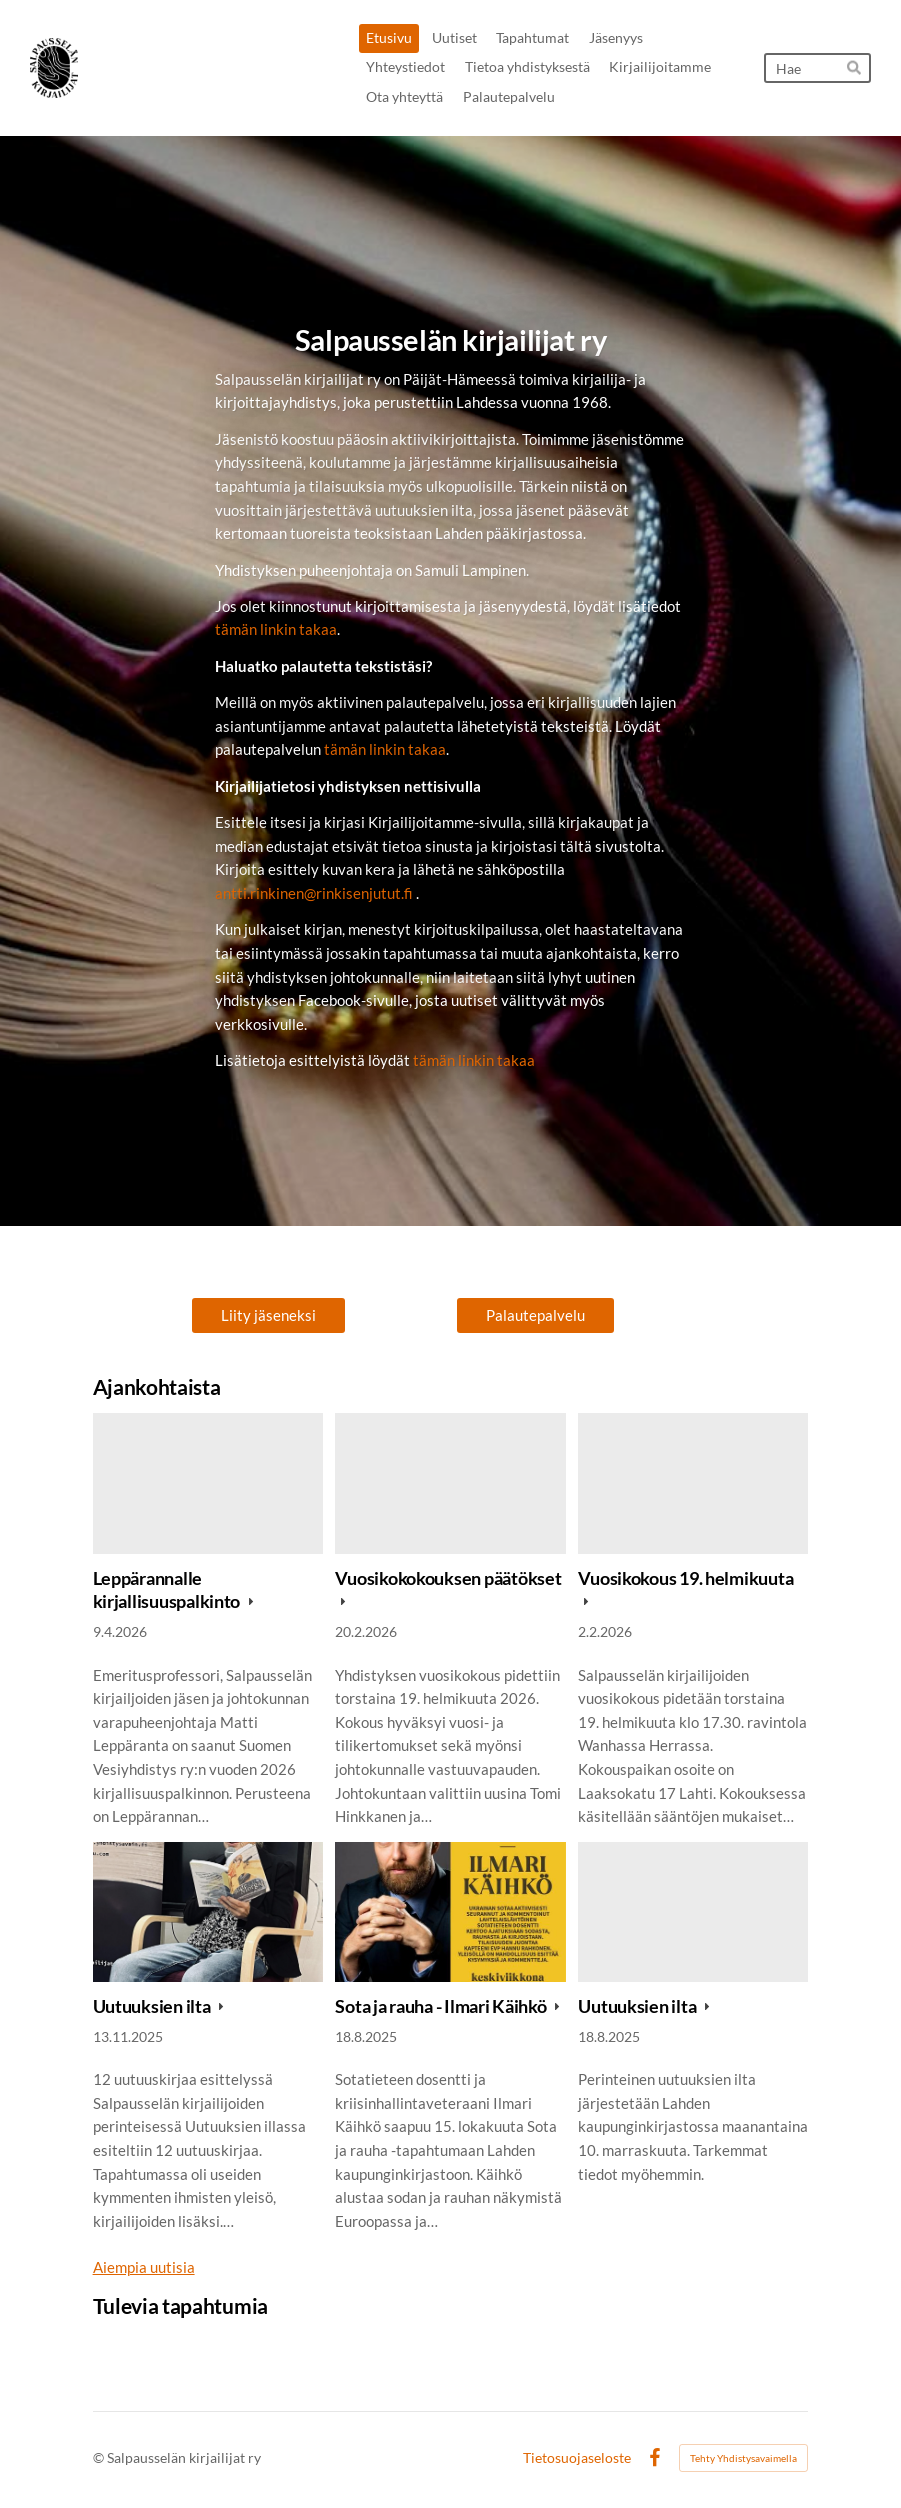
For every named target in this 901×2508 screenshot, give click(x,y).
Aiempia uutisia (144, 2267)
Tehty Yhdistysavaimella (743, 2458)
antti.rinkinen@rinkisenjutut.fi (314, 893)
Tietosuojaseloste (577, 2458)
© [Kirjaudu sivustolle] (100, 2457)
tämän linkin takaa (276, 629)
